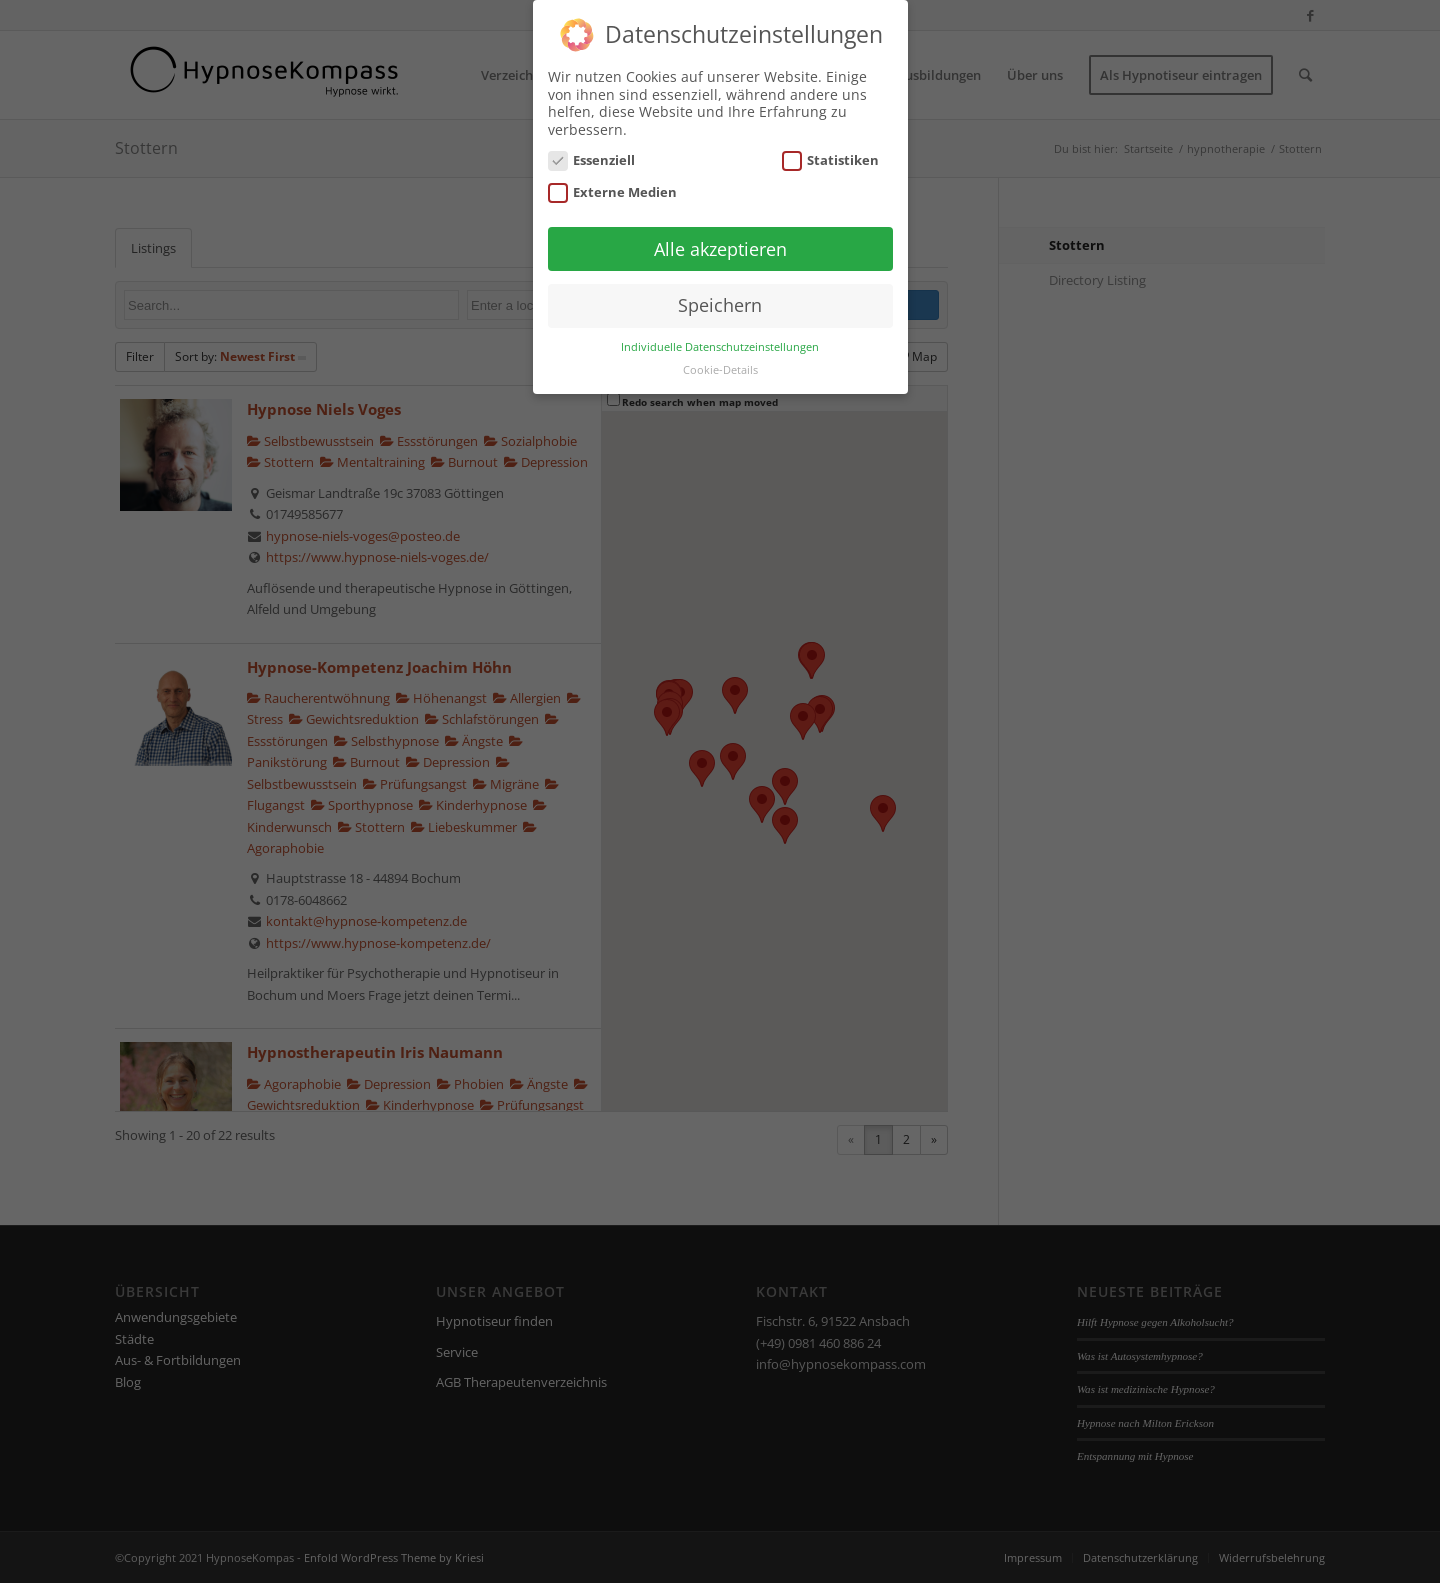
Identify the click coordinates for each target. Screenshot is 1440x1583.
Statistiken (831, 160)
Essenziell (592, 160)
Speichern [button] (720, 305)
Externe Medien (613, 192)
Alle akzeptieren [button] (720, 249)
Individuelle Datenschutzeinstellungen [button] (720, 347)
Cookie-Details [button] (720, 370)
